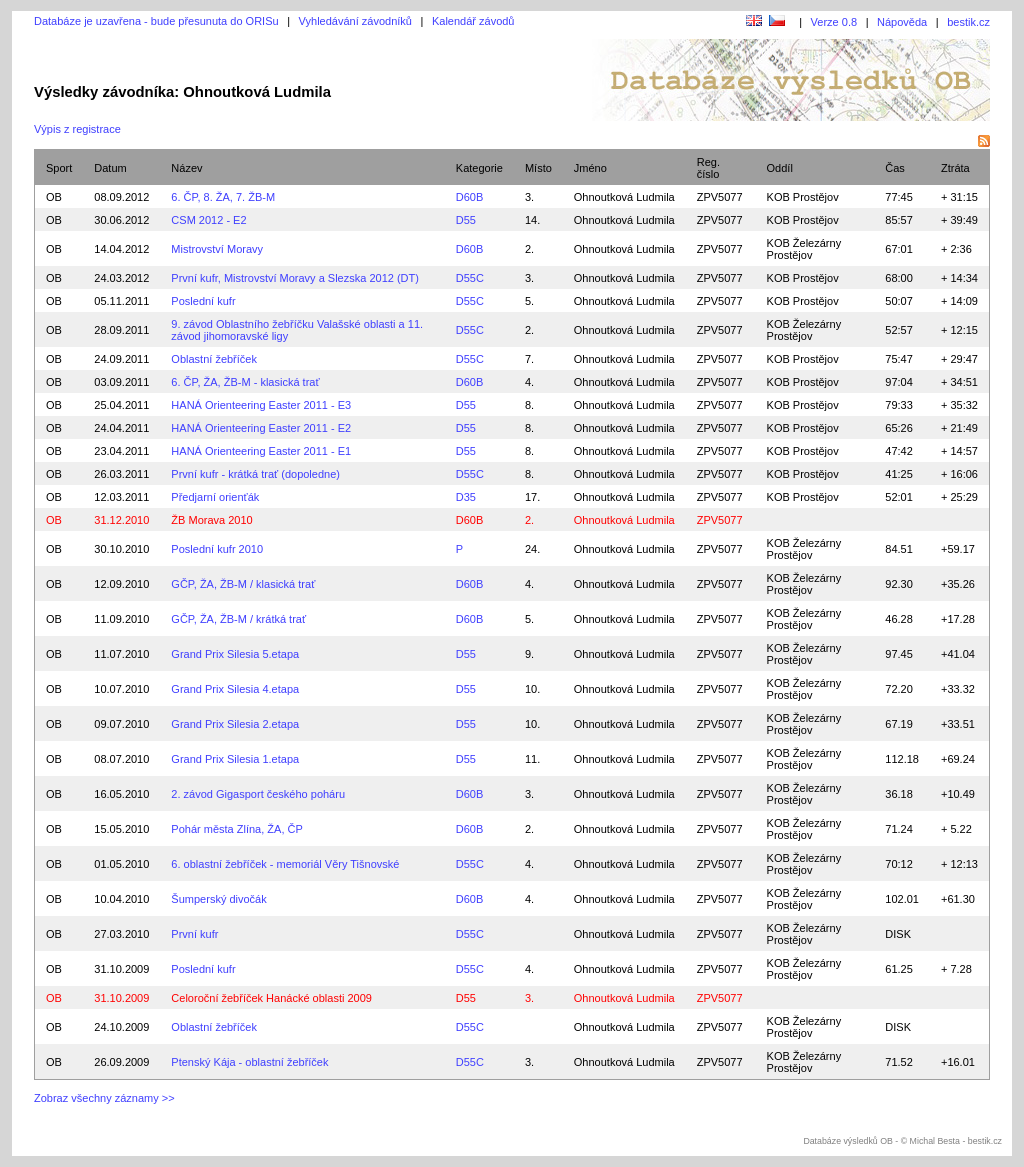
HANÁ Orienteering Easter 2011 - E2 (261, 428)
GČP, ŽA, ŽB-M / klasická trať (243, 584)
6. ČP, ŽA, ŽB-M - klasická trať (245, 382)
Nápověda (902, 22)
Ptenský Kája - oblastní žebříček (249, 1062)
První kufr (194, 934)
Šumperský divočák (218, 899)
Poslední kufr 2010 (217, 549)
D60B (470, 197)
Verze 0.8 (834, 22)
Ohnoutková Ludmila (624, 197)
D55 (466, 220)
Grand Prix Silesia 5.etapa (235, 654)
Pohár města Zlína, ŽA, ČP (236, 829)
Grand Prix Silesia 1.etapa (235, 759)
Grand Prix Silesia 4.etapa (235, 689)
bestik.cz (968, 22)
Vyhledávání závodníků (355, 21)
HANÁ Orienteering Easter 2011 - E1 (261, 451)
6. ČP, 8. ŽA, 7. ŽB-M (223, 197)
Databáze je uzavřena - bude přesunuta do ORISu (156, 21)
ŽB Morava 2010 (211, 520)
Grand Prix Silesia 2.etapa (235, 724)
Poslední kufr (203, 301)
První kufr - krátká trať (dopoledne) (255, 474)
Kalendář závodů (473, 21)
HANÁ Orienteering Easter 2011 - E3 (261, 405)
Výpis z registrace (77, 129)
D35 (466, 497)
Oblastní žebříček (214, 359)
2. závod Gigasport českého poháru (258, 794)
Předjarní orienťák (215, 497)
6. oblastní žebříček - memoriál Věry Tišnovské (285, 864)
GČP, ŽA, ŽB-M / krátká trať (238, 619)
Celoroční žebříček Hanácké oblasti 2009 (271, 998)
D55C (470, 278)
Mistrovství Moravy (217, 249)
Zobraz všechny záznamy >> (104, 1098)
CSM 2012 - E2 (208, 220)
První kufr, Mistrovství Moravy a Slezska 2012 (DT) (295, 278)
